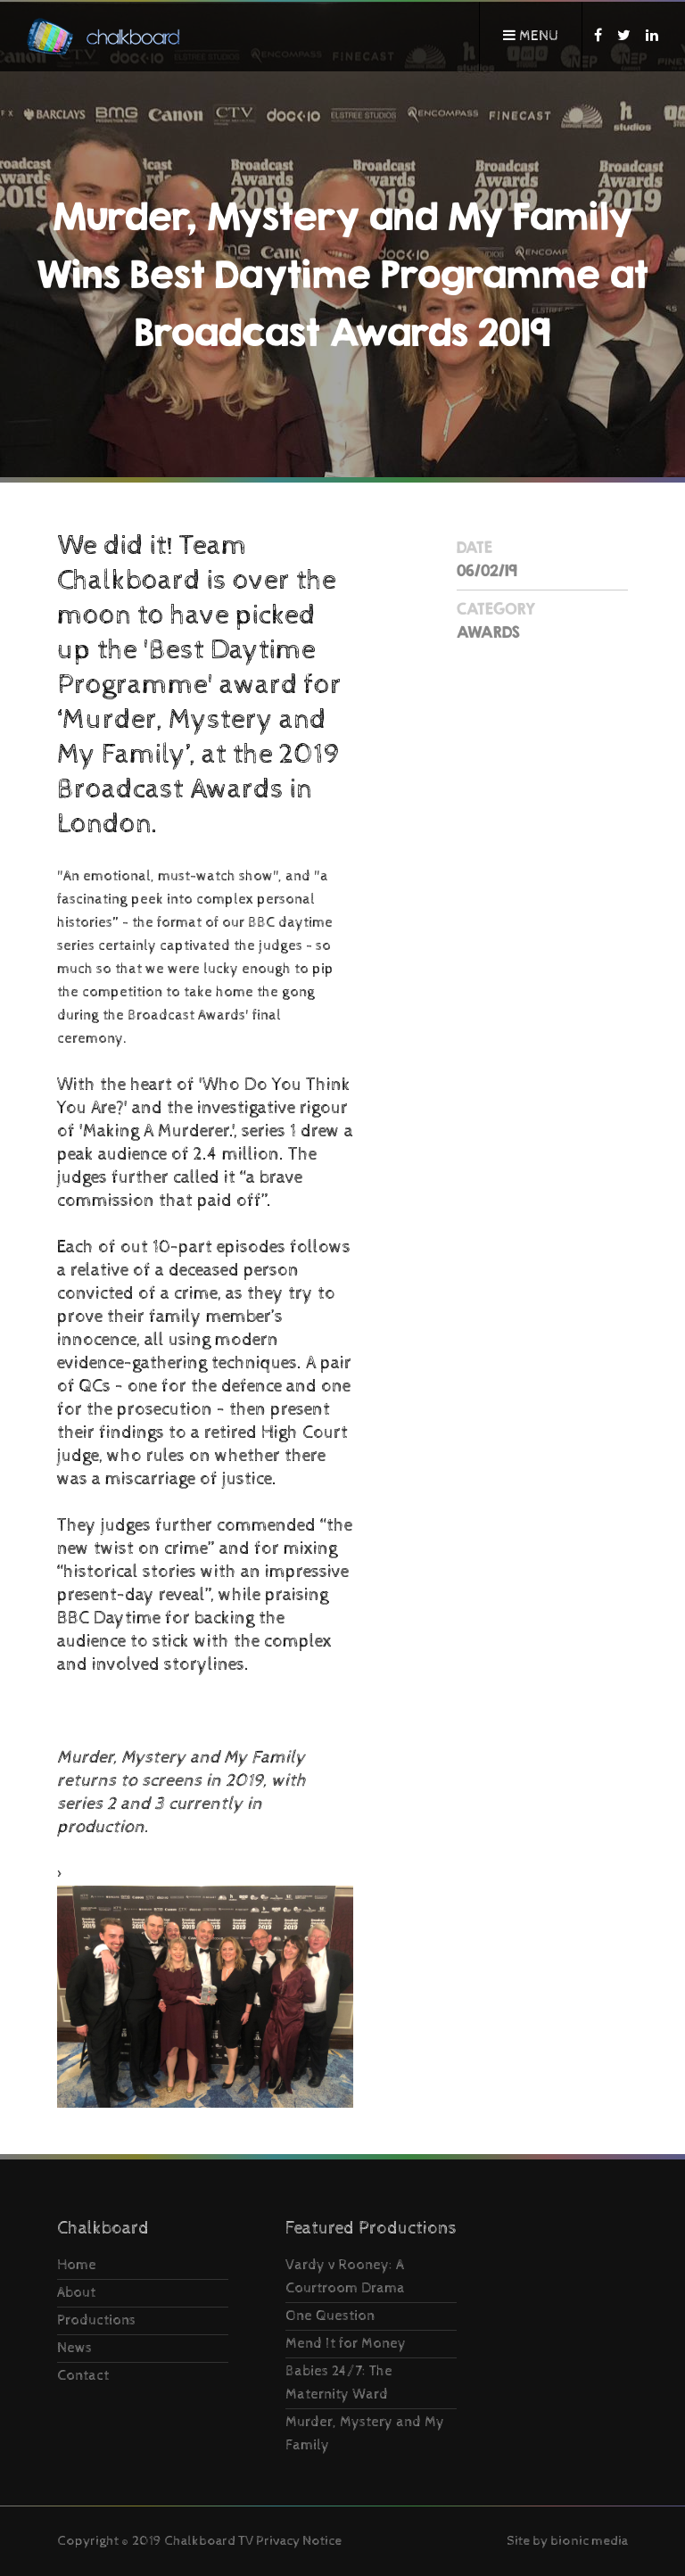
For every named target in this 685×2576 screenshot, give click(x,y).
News (74, 2348)
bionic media (589, 2540)
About (76, 2292)
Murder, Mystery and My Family (364, 2434)
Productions (96, 2320)
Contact (83, 2375)
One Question (330, 2316)
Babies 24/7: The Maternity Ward (338, 2383)
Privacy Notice (299, 2540)
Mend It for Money (345, 2343)
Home (76, 2265)
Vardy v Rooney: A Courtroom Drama (345, 2277)
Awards (488, 632)
